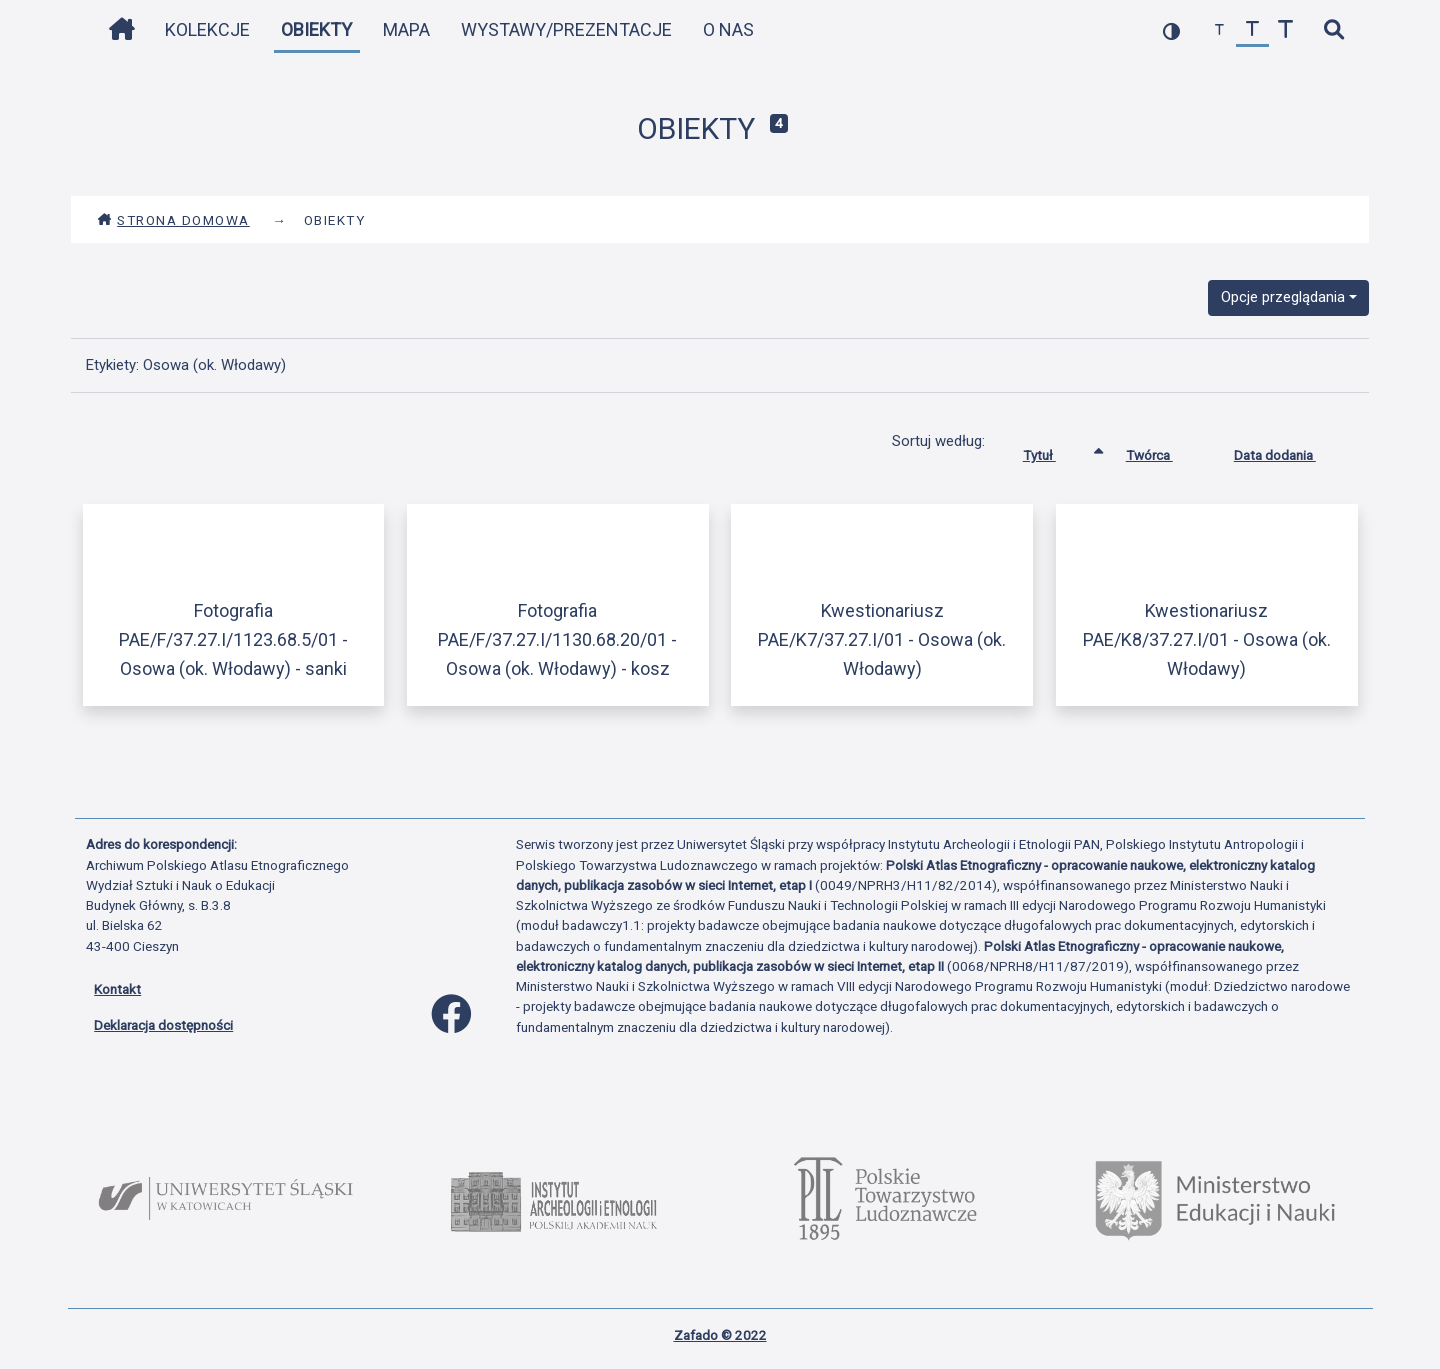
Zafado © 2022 (720, 1335)
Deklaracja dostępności (163, 1025)
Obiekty (316, 29)
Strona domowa (173, 220)
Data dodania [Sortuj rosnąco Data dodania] (1290, 451)
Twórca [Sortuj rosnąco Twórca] (1164, 451)
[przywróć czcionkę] (1252, 30)
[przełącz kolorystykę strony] (1171, 30)
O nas (728, 29)
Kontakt (117, 989)
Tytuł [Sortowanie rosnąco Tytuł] (1054, 451)
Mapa (406, 29)
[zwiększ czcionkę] (1285, 30)
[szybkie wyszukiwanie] (1333, 30)
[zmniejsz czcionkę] (1219, 30)
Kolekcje (207, 29)
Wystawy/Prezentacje (566, 29)
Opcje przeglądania (1283, 297)
